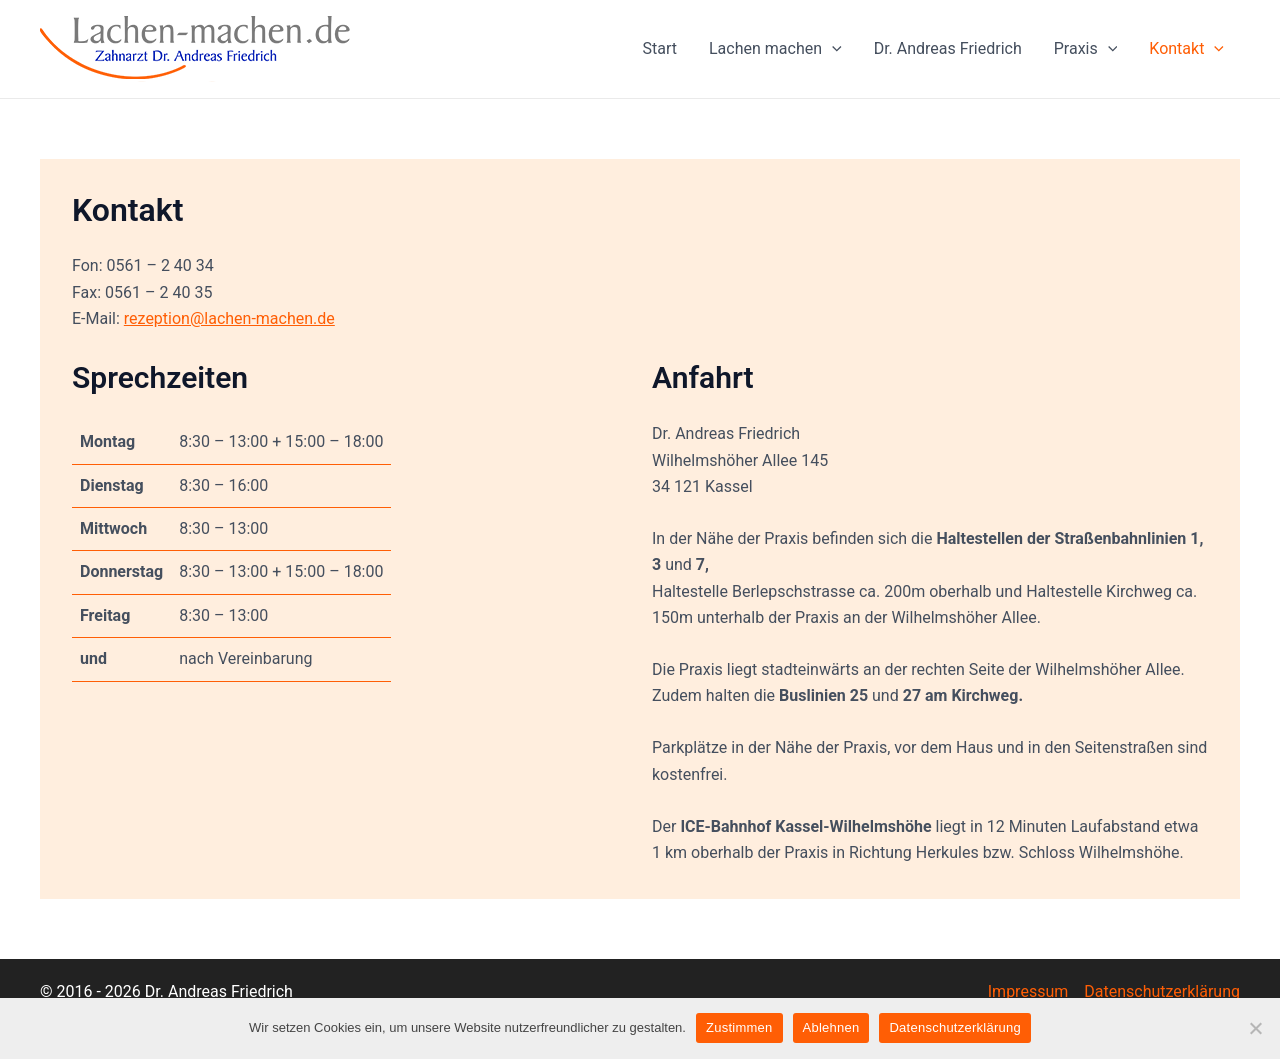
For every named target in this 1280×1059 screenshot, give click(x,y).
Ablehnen (831, 1027)
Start (660, 48)
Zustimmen (739, 1027)
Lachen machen (775, 49)
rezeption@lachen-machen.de (229, 318)
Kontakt (1186, 49)
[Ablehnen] (1255, 1028)
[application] (832, 49)
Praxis (1086, 49)
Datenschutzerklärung (1162, 991)
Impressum (1028, 991)
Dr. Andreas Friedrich (948, 48)
